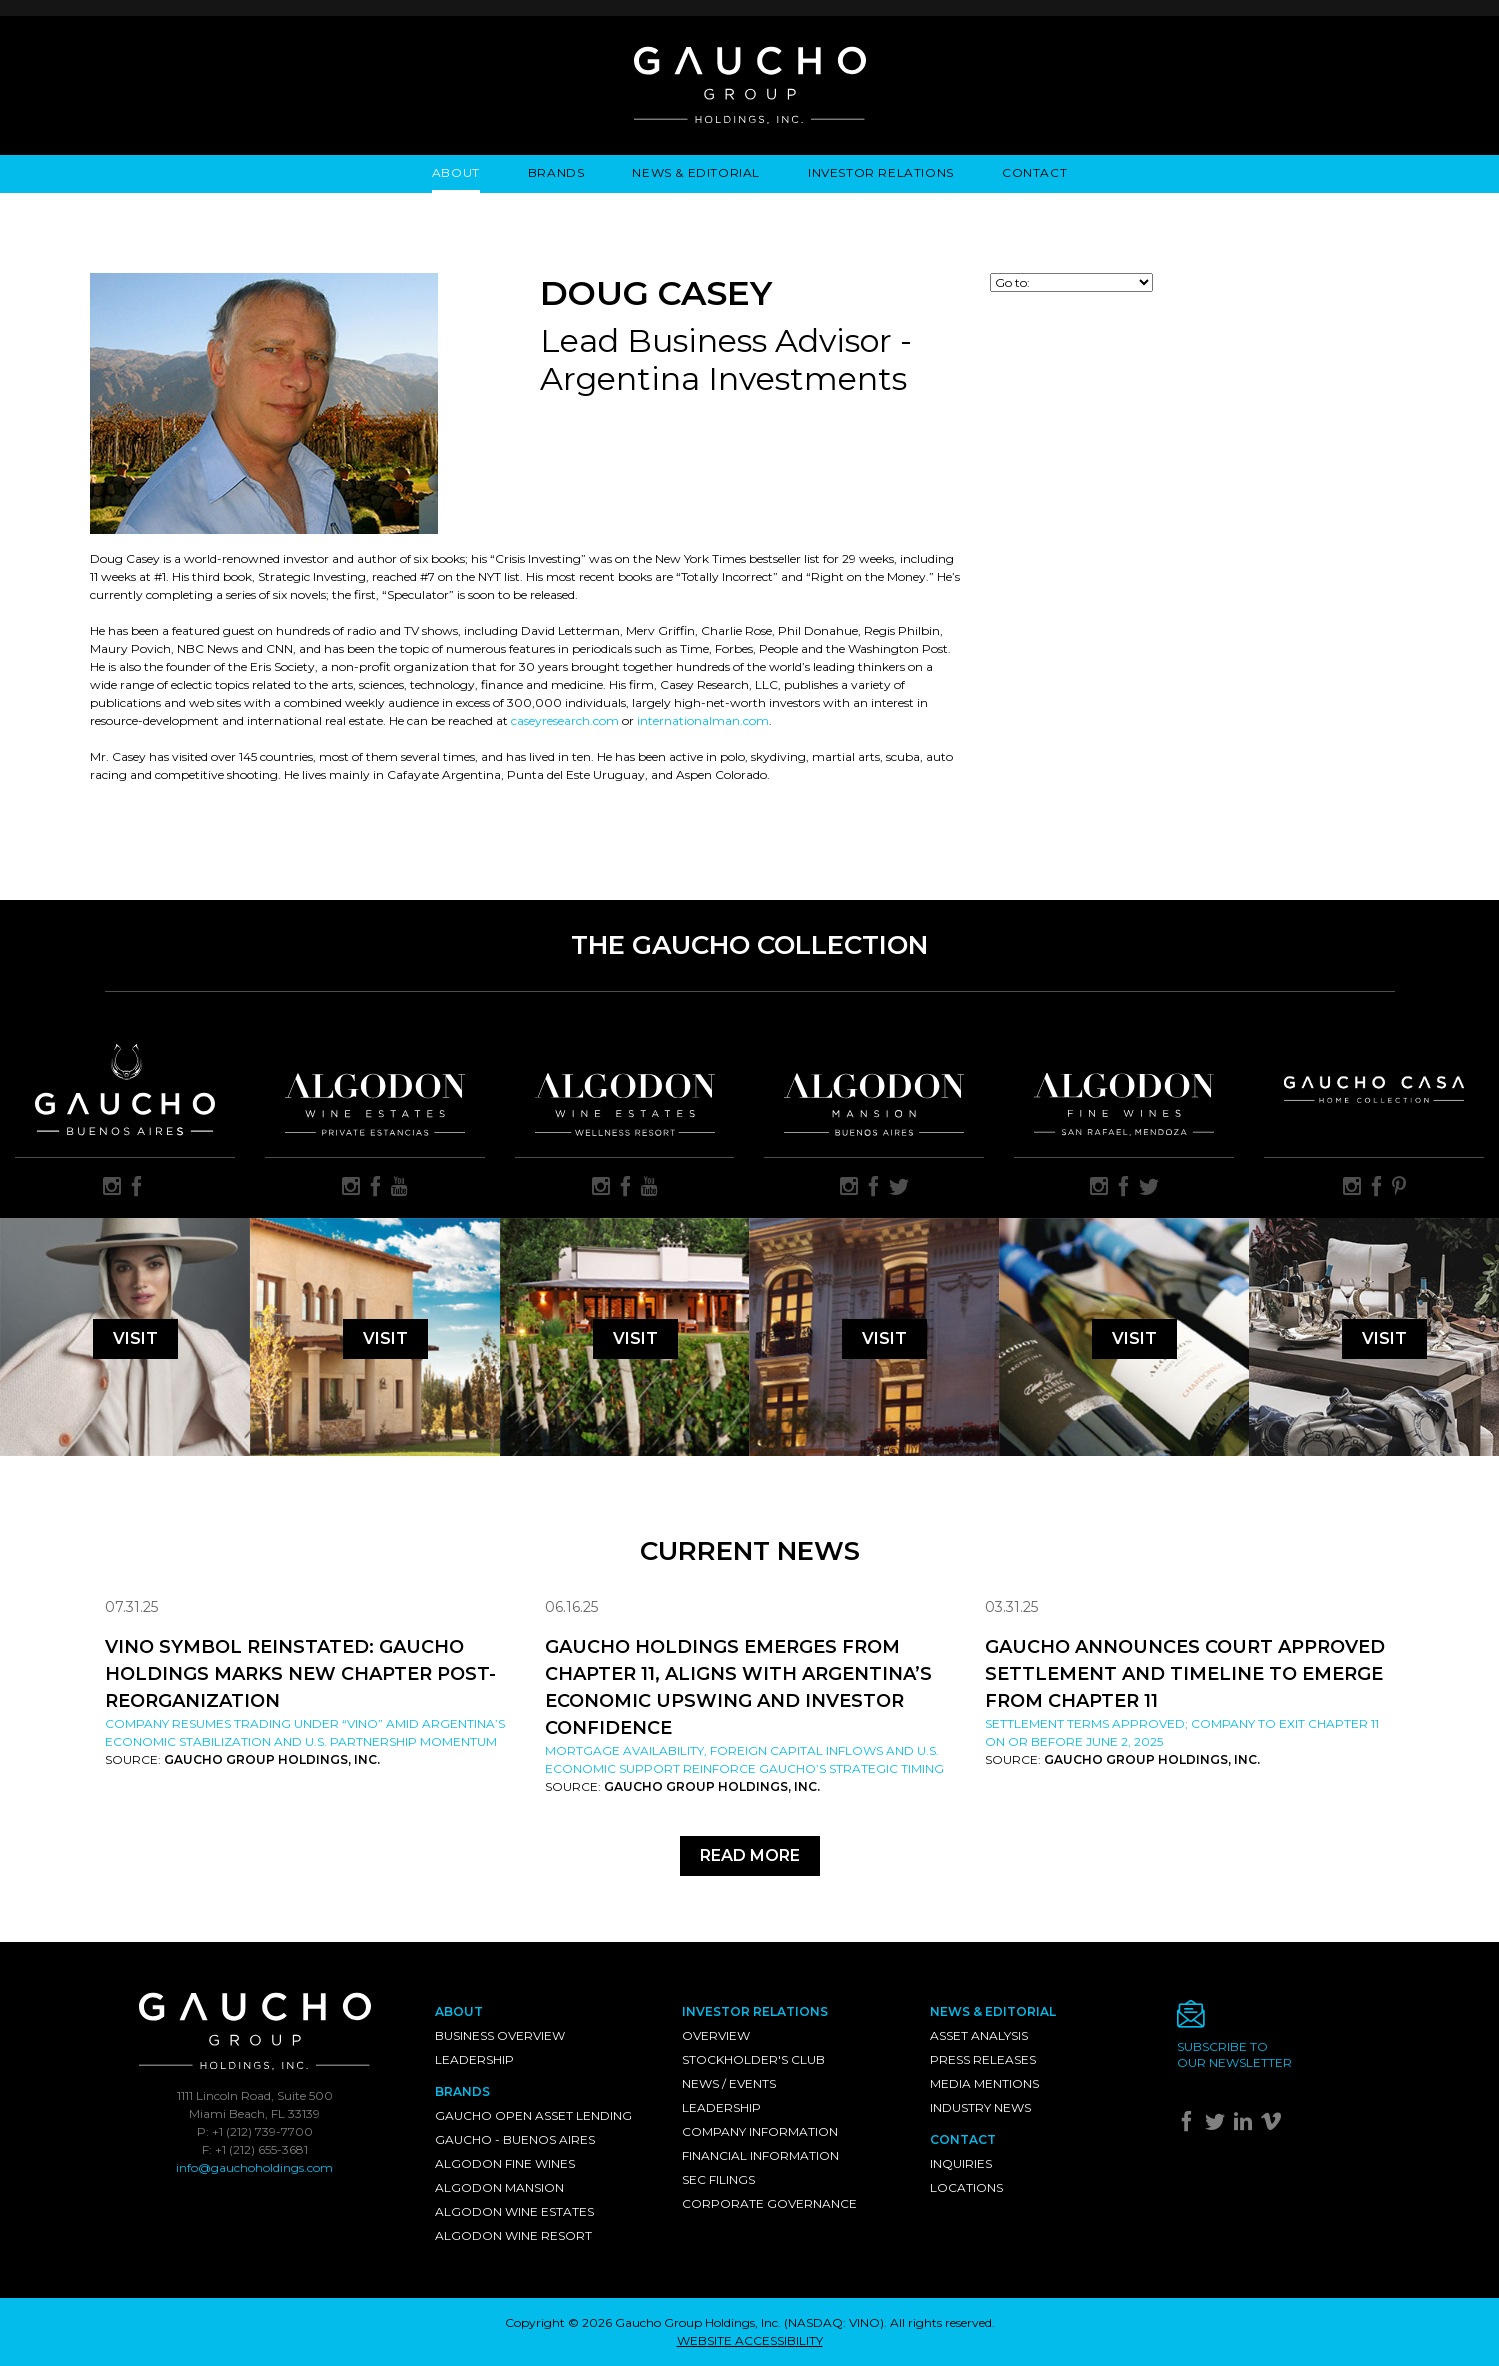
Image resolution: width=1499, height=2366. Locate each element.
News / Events (729, 2083)
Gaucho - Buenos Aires (515, 2139)
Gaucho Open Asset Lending (533, 2115)
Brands (556, 172)
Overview (716, 2035)
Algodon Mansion (499, 2187)
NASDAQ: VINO (834, 2322)
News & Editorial (696, 172)
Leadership (474, 2059)
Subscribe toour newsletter (1234, 2054)
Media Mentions (984, 2083)
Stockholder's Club (753, 2059)
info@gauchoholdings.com (254, 2167)
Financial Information (760, 2155)
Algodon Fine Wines (505, 2163)
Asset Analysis (979, 2035)
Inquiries (961, 2163)
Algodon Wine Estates (514, 2211)
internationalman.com (703, 720)
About (456, 172)
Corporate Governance (769, 2203)
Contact (1034, 172)
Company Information (760, 2131)
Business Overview (500, 2035)
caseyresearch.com (565, 720)
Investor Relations (881, 172)
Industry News (980, 2107)
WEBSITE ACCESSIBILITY (750, 2340)
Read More (750, 1855)
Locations (966, 2187)
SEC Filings (718, 2179)
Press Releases (983, 2059)
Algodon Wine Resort (513, 2235)
